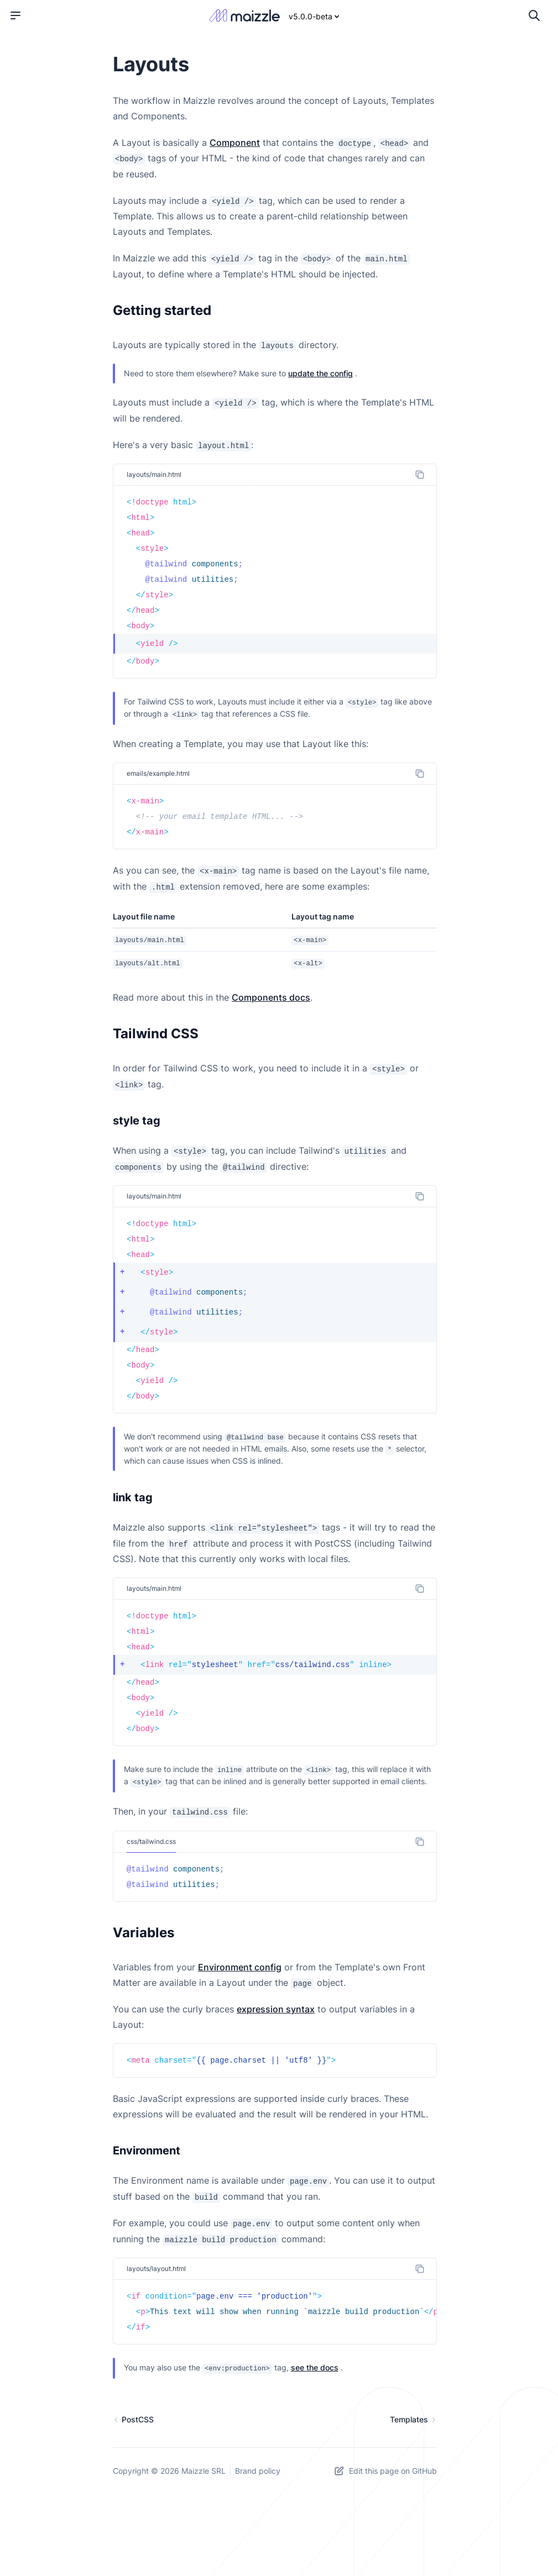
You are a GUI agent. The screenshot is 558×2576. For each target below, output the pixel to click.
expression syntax (276, 2009)
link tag (133, 1497)
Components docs (271, 997)
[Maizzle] (244, 16)
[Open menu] (15, 15)
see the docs (314, 2367)
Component (235, 142)
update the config (320, 373)
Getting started (162, 310)
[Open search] (534, 15)
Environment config (239, 1967)
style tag (136, 1120)
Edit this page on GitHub (385, 2471)
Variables (143, 1933)
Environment (146, 2150)
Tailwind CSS (156, 1034)
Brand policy (257, 2470)
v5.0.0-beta (315, 16)
